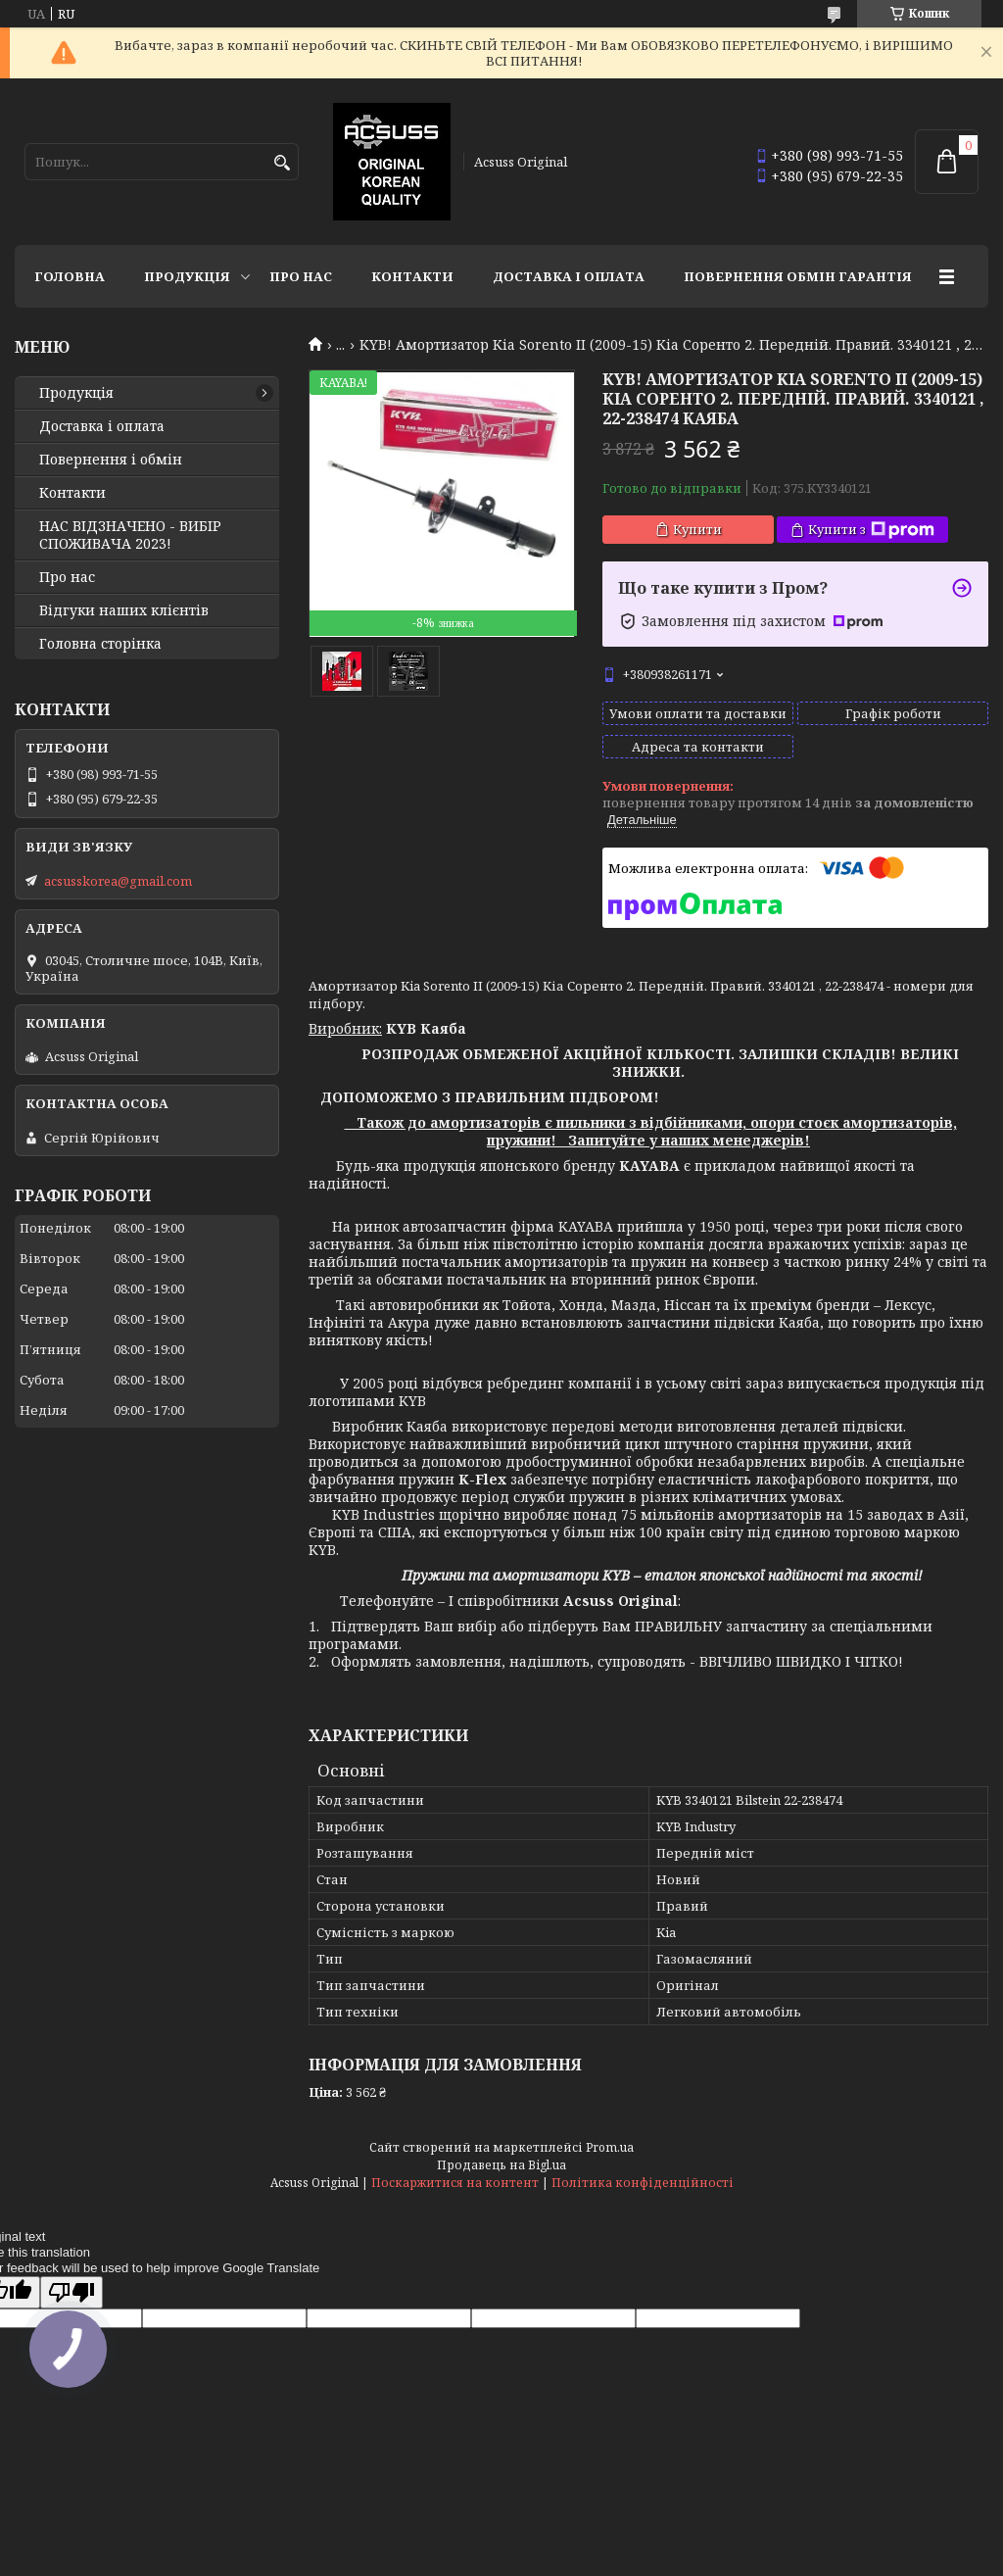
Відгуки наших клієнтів (124, 610)
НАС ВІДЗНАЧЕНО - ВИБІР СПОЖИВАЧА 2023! (130, 535)
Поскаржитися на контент (455, 2182)
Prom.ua (610, 2147)
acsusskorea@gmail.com (118, 881)
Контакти (412, 276)
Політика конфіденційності (642, 2182)
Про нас (300, 276)
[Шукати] (281, 163)
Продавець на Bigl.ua (501, 2165)
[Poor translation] (71, 2292)
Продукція (187, 276)
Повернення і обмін (110, 459)
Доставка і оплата (569, 276)
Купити (697, 529)
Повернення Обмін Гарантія (798, 276)
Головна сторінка (100, 644)
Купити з (871, 529)
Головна (69, 276)
